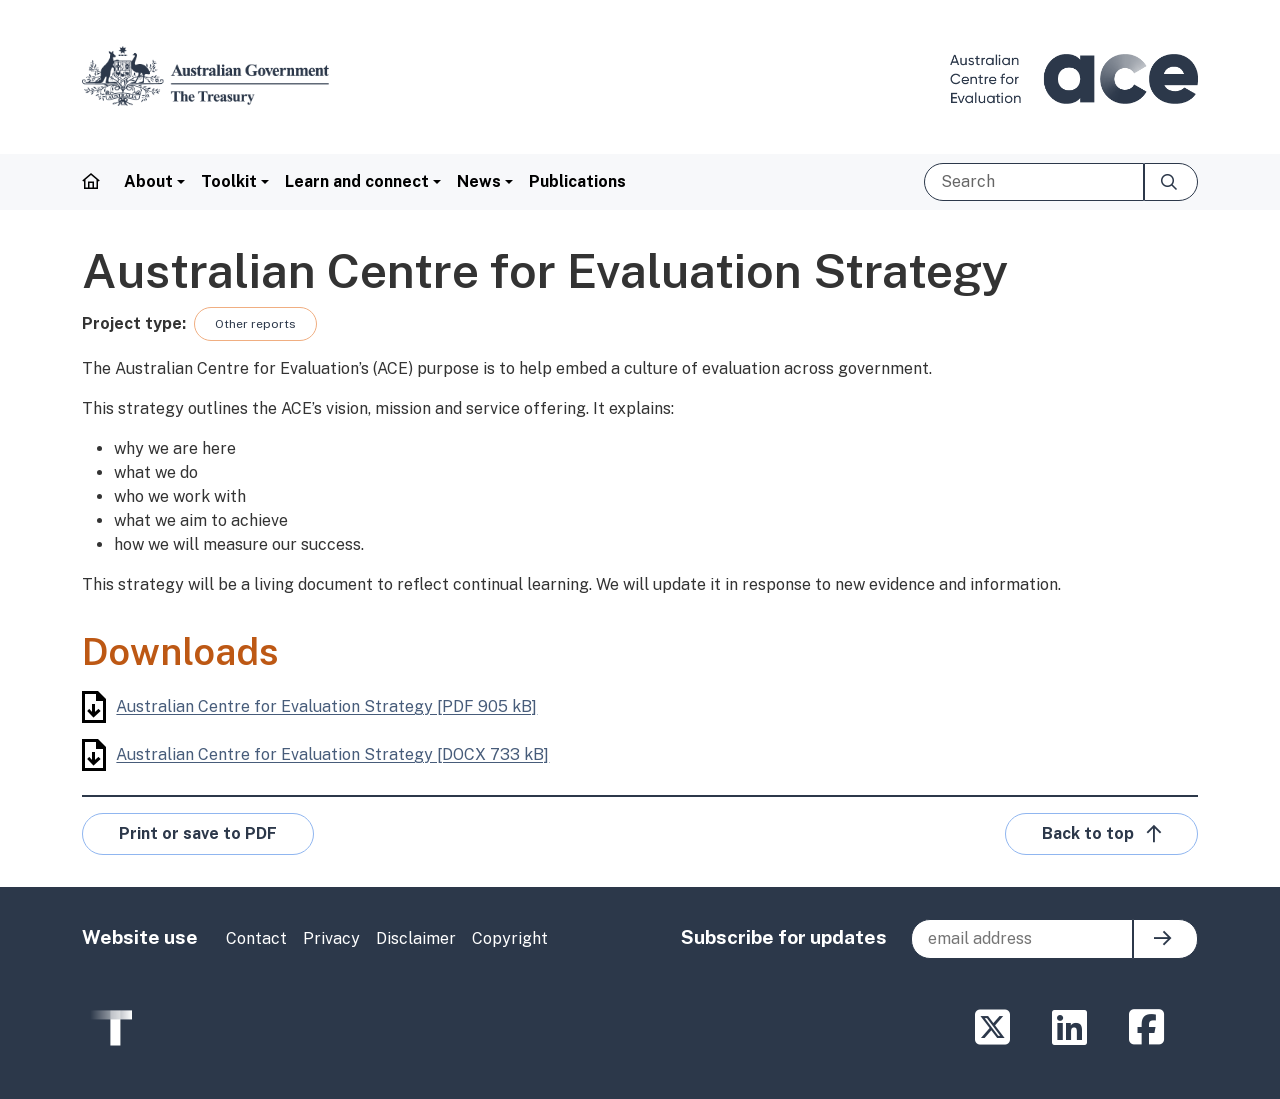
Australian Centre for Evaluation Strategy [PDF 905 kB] (309, 707)
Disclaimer (416, 938)
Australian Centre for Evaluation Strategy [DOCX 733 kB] (315, 755)
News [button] (479, 181)
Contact (256, 938)
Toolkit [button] (229, 181)
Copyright (510, 938)
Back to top (1101, 834)
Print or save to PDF (198, 833)
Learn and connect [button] (357, 181)
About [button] (148, 181)
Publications (577, 181)
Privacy (331, 938)
